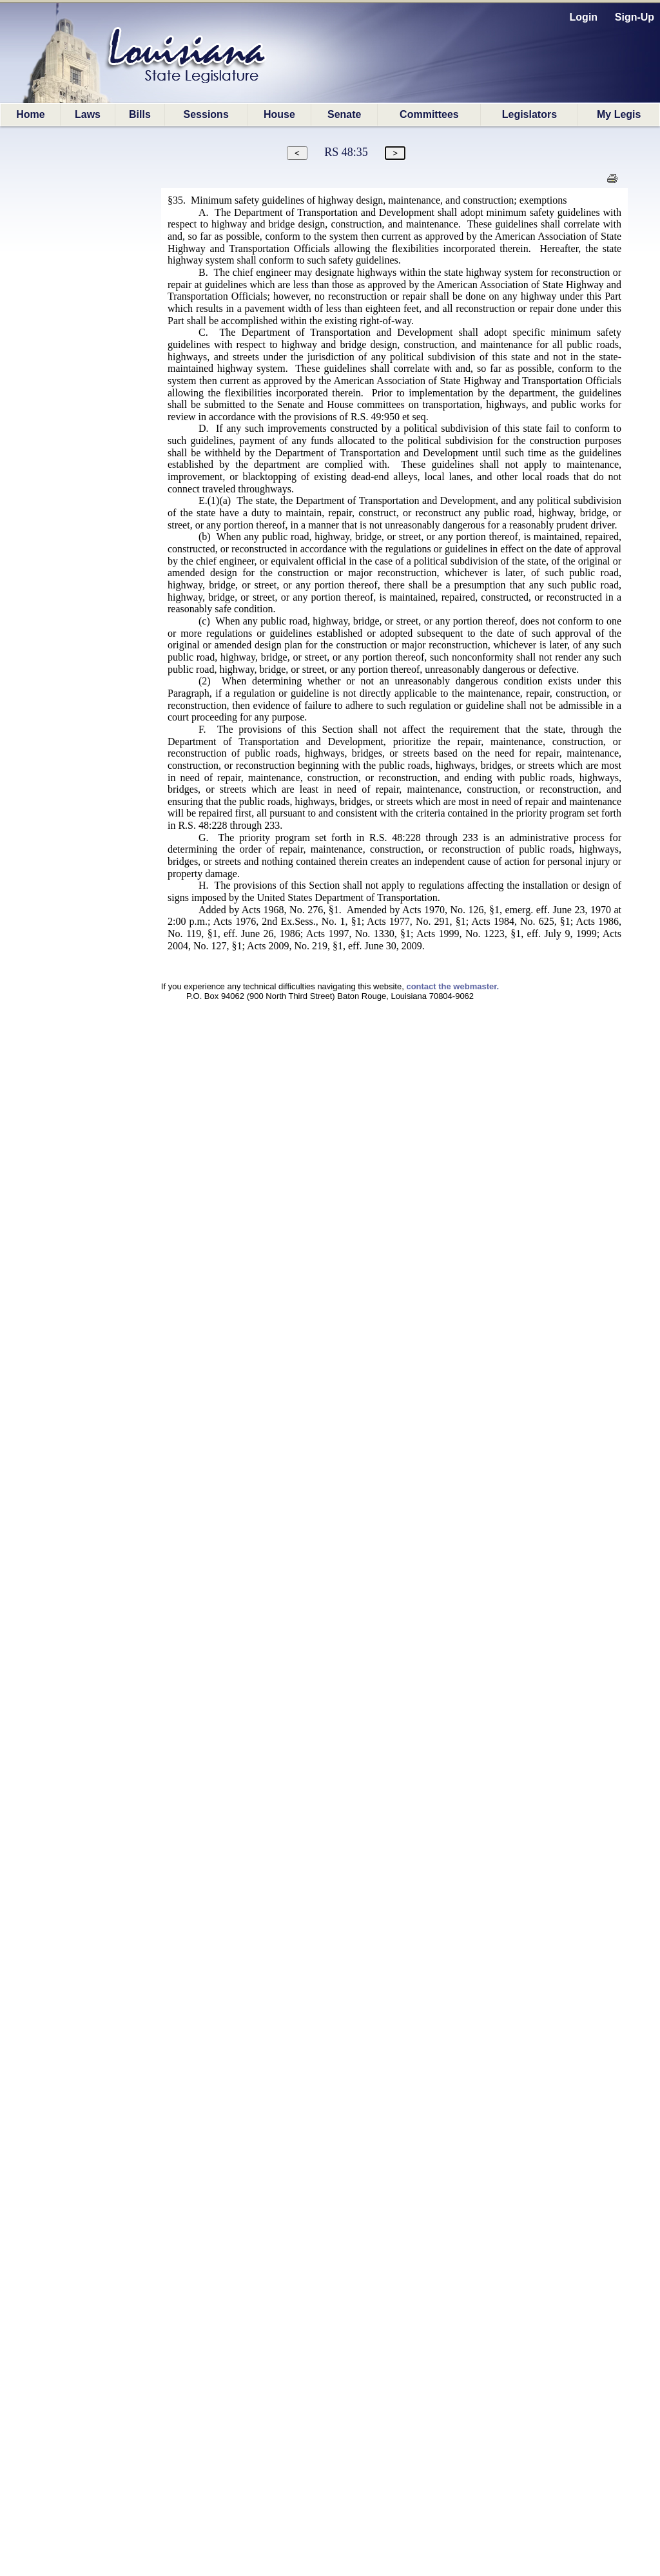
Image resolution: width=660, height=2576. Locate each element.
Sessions (206, 114)
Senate (344, 114)
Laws (88, 114)
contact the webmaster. (452, 986)
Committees (429, 114)
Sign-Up (634, 17)
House (279, 114)
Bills (140, 114)
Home (30, 114)
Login (584, 17)
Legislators (529, 114)
